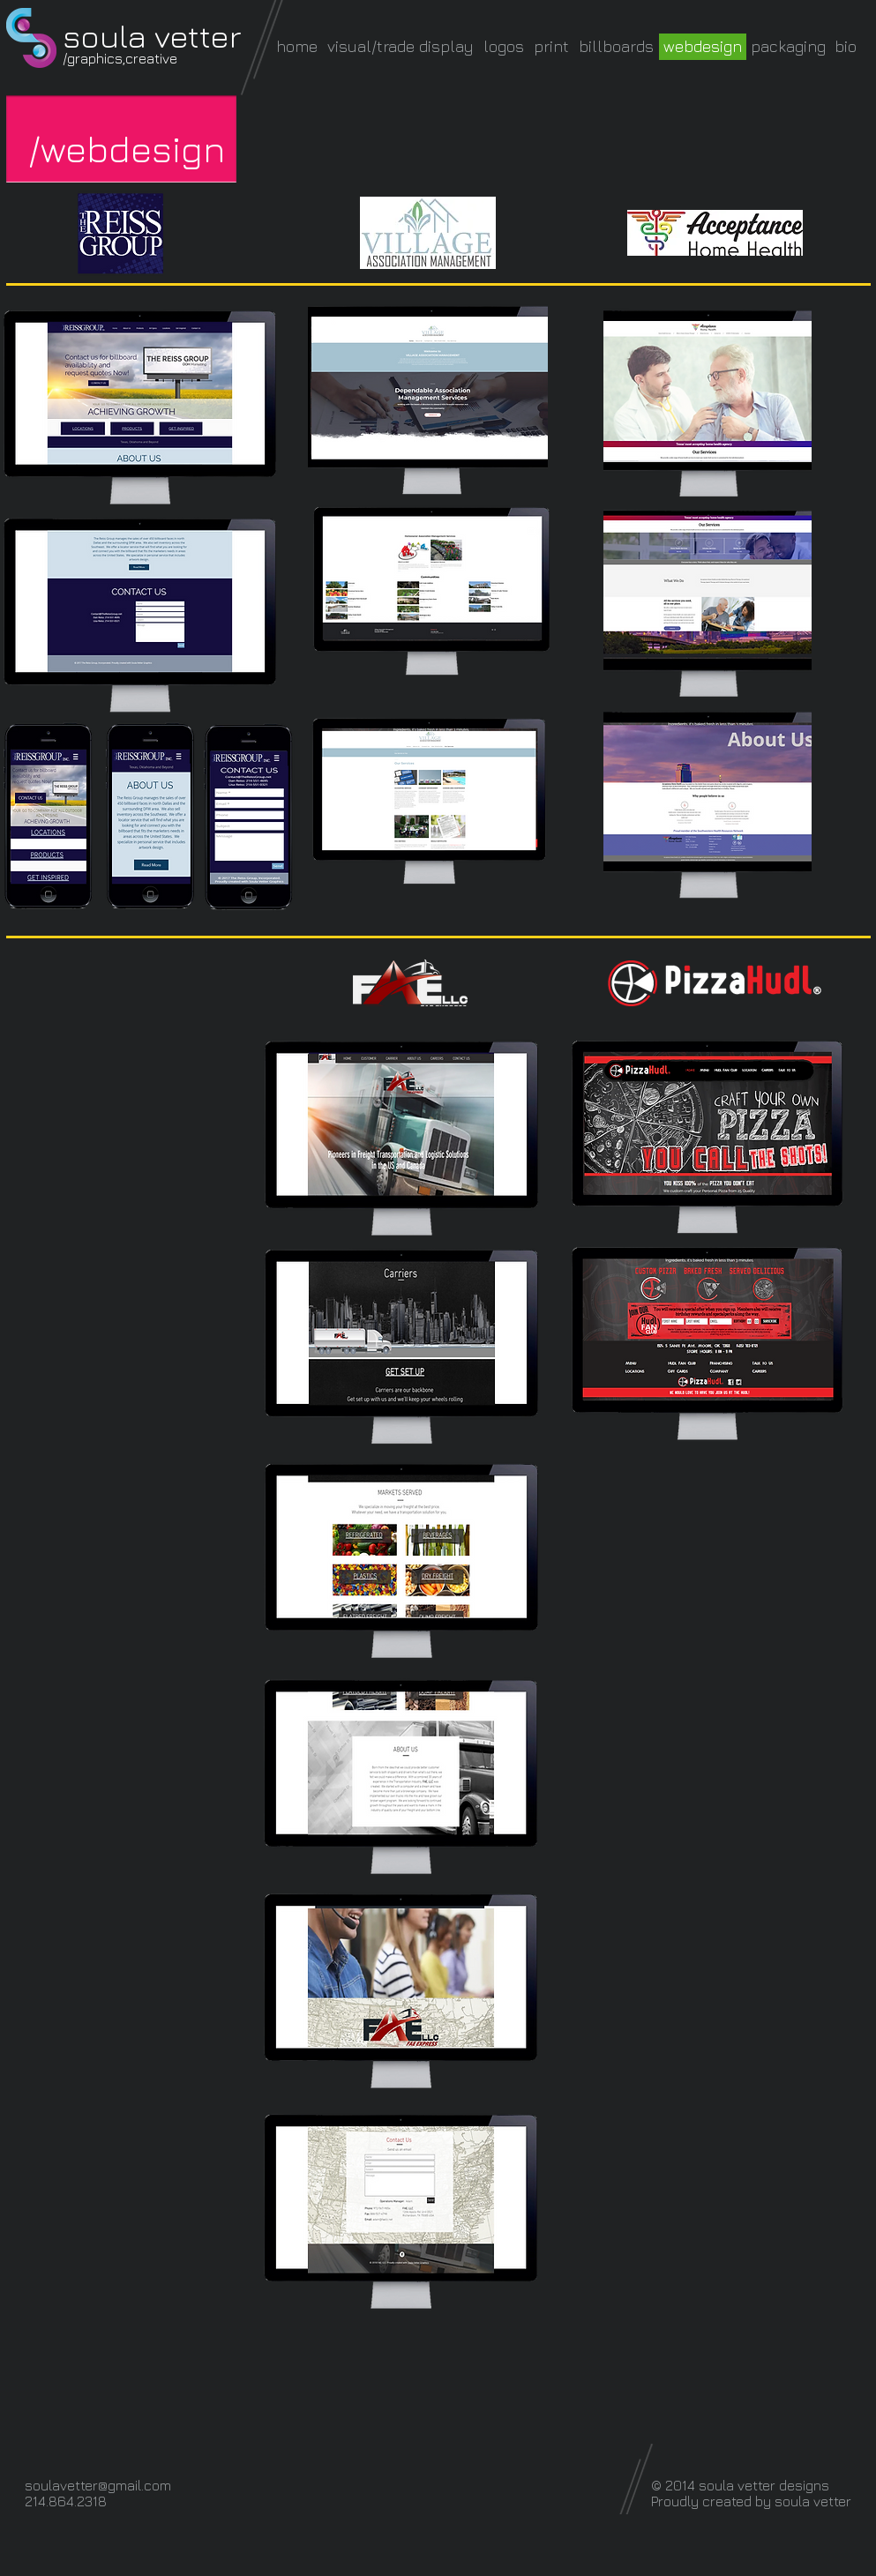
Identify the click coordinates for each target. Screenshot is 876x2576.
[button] (127, 149)
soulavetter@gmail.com (98, 2485)
